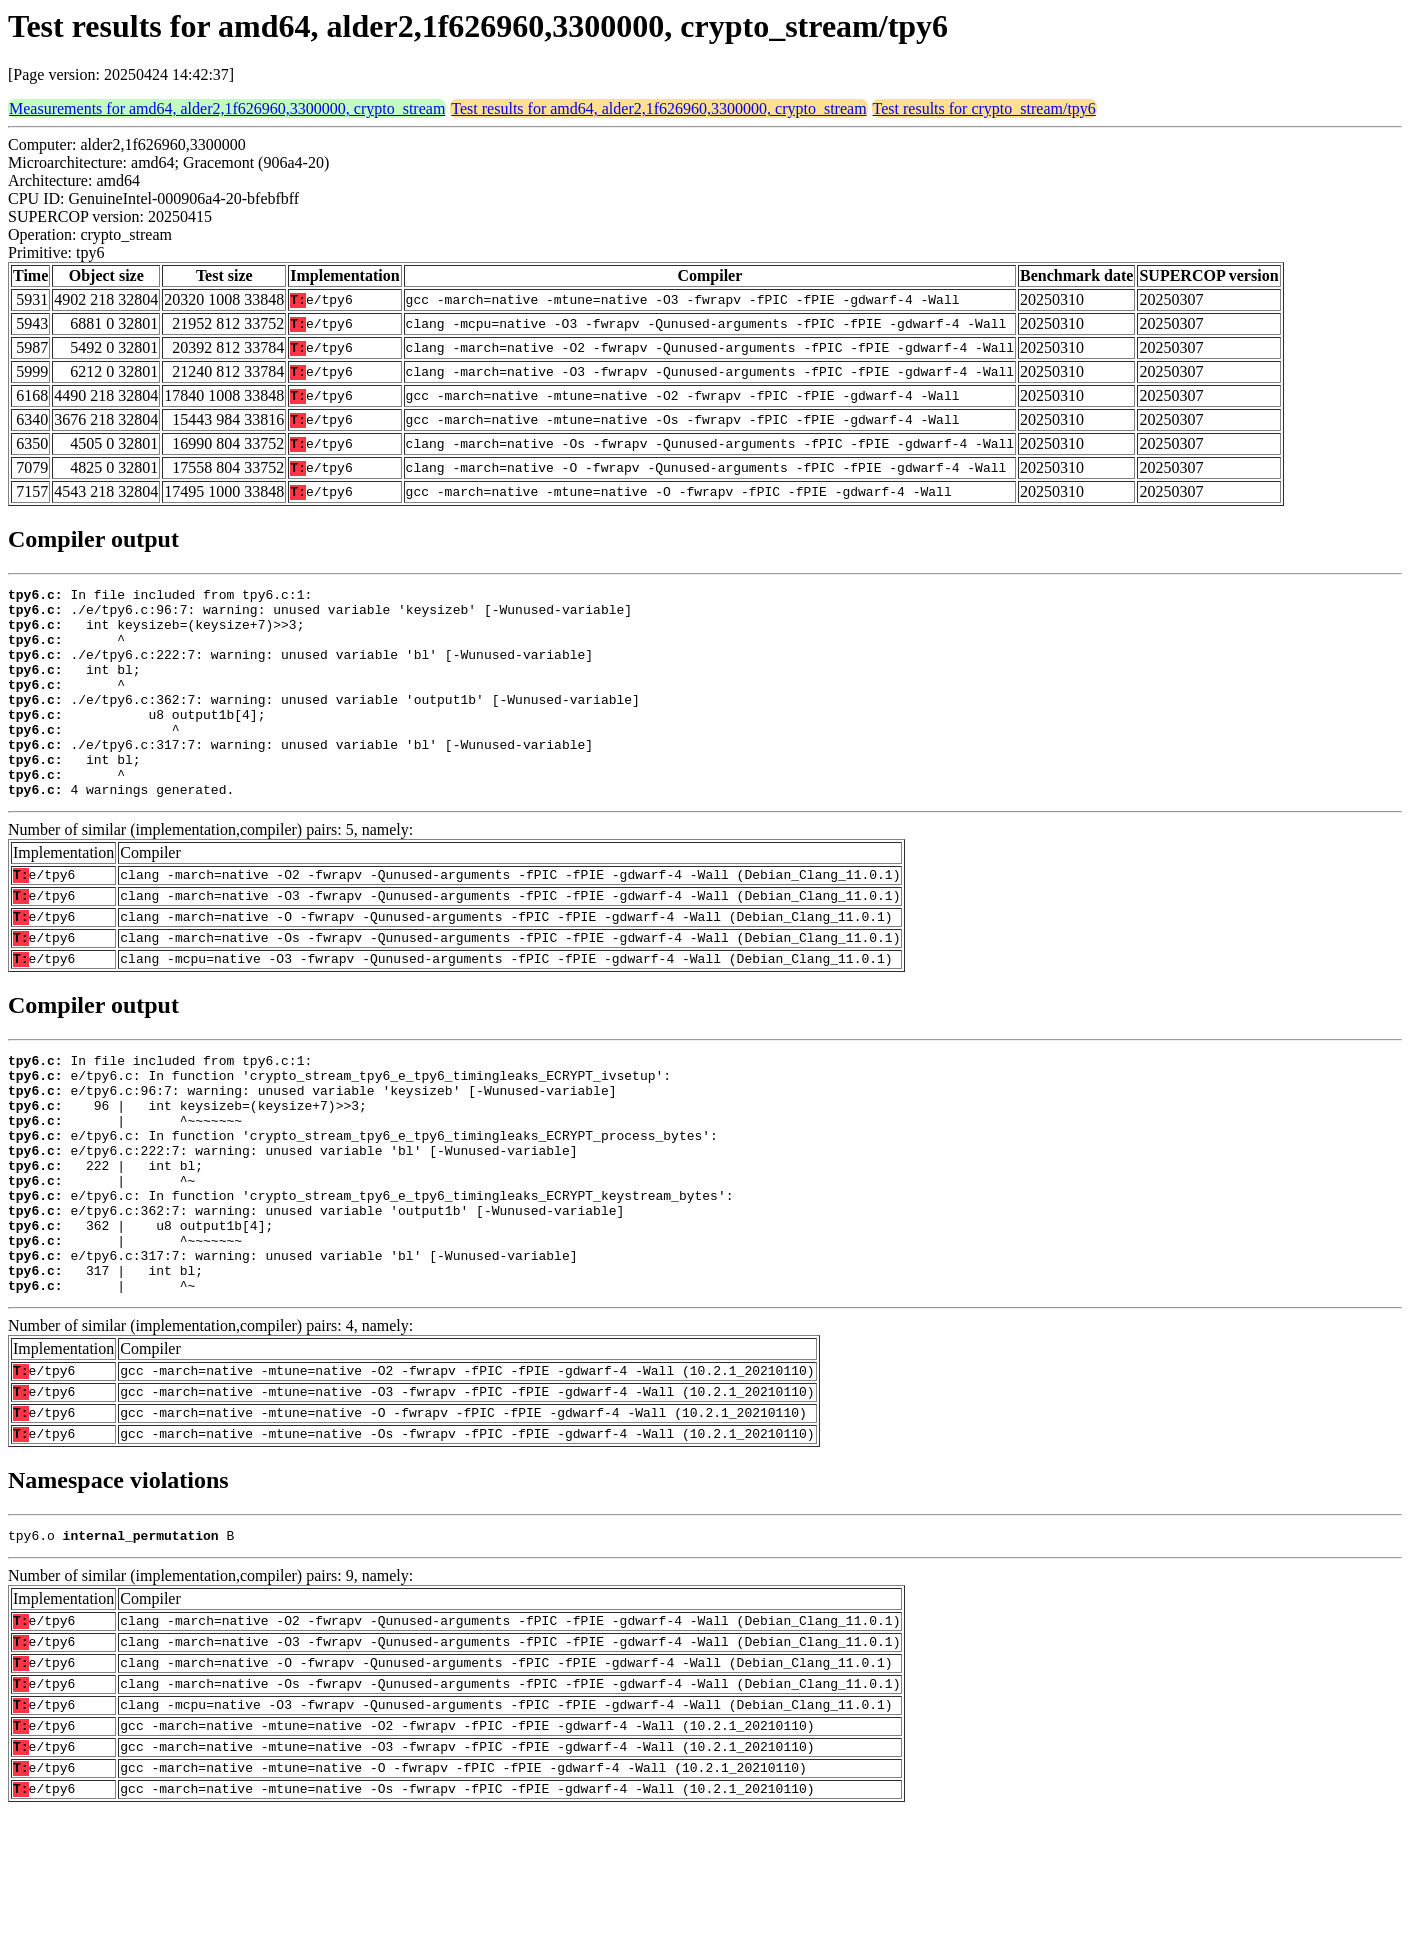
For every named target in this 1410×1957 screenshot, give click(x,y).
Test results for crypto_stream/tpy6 (984, 108)
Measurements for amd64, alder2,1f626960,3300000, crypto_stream (227, 108)
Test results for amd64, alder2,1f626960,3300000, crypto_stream (658, 108)
